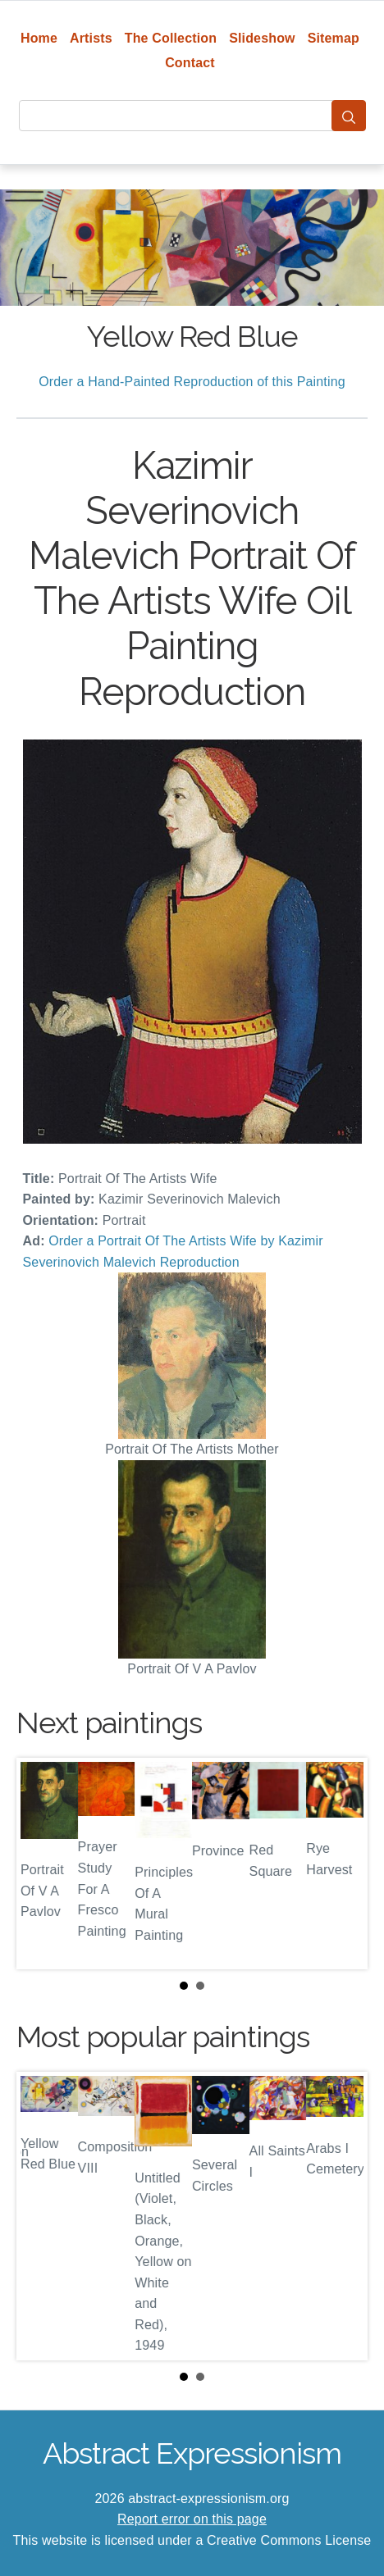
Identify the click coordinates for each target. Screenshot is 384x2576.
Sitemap (333, 38)
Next (342, 1863)
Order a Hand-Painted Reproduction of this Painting (192, 382)
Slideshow (262, 38)
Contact (190, 63)
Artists (91, 38)
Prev (42, 1863)
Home (39, 38)
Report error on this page (192, 2519)
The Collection (171, 38)
